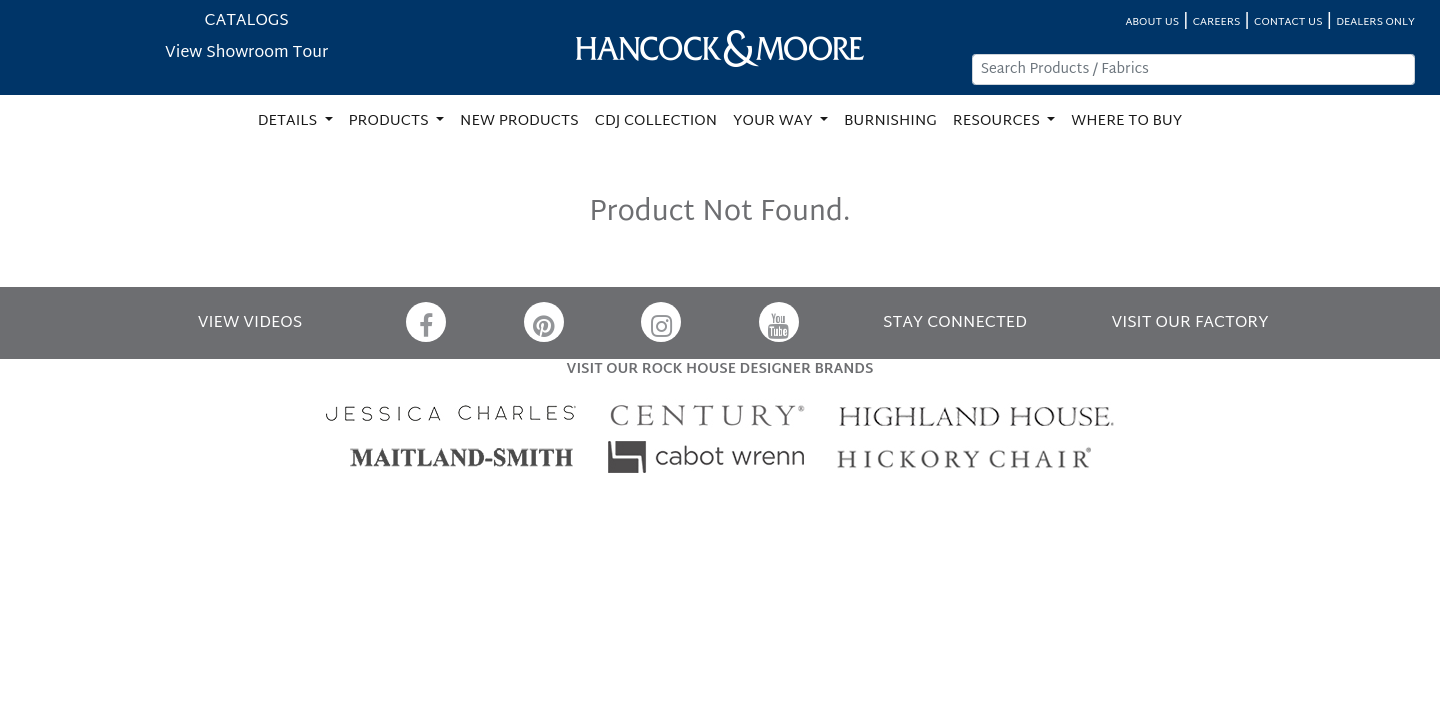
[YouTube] (779, 322)
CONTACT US (1288, 22)
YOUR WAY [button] (774, 121)
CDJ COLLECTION (656, 121)
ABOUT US (1152, 22)
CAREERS (1217, 22)
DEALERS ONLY (1375, 22)
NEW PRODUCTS (519, 121)
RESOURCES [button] (998, 121)
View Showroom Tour (246, 53)
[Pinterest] (544, 322)
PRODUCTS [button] (391, 121)
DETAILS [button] (289, 121)
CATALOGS (247, 21)
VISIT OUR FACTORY (1189, 323)
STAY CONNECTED (955, 323)
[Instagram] (661, 322)
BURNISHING (890, 121)
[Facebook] (426, 322)
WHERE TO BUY (1126, 121)
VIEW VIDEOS (250, 323)
